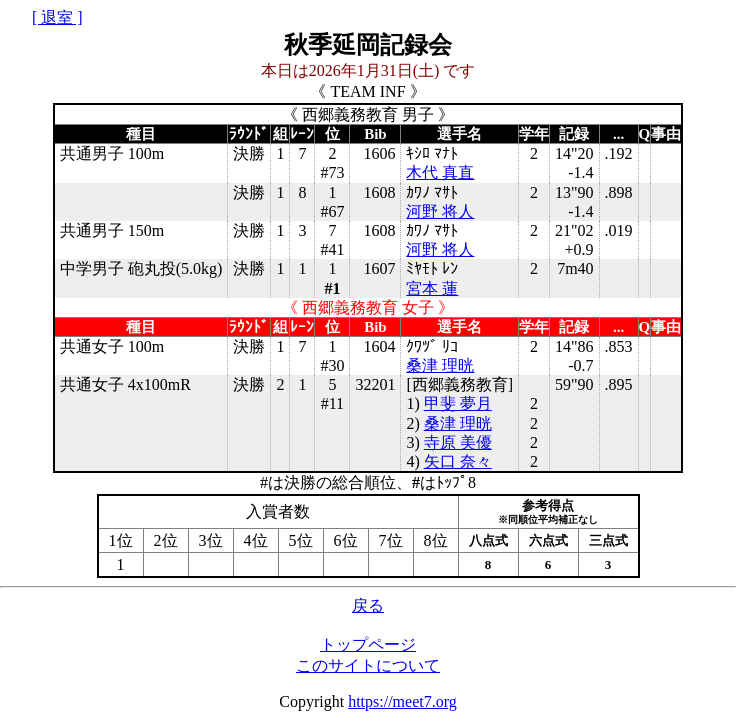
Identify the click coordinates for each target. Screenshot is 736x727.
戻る (368, 605)
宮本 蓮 (432, 288)
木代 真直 (440, 172)
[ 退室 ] (57, 17)
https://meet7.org (402, 701)
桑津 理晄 (440, 365)
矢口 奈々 (458, 461)
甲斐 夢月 (458, 403)
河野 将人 (440, 211)
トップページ (368, 644)
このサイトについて (368, 665)
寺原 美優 (458, 442)
